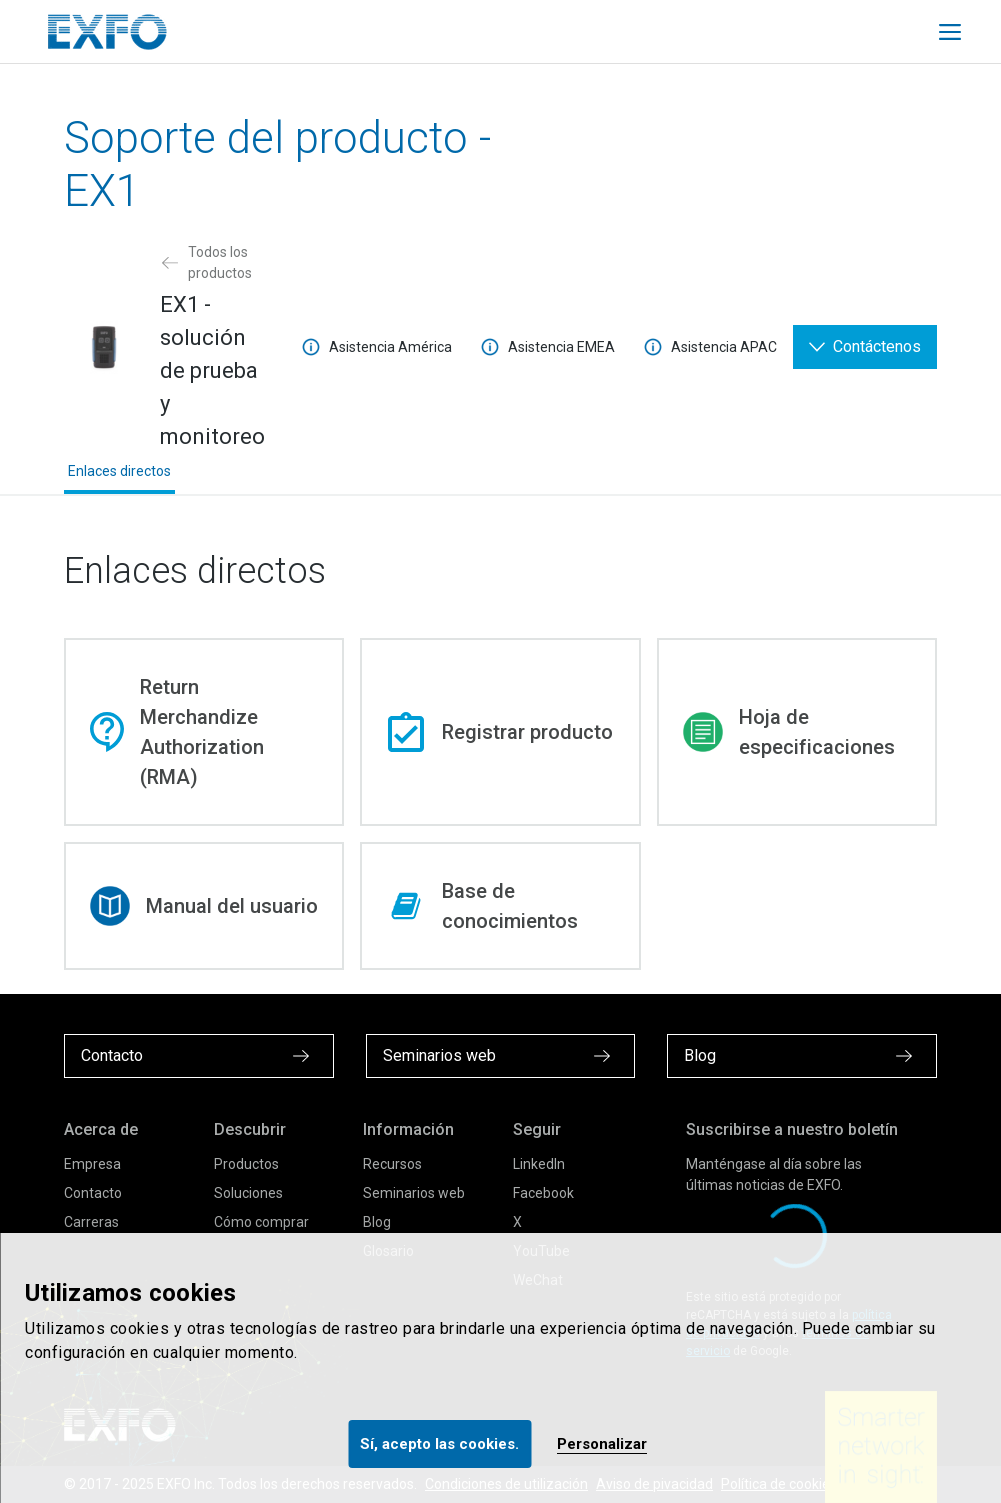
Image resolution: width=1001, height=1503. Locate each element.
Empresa (92, 1164)
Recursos (392, 1164)
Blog (377, 1222)
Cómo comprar (261, 1222)
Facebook (543, 1193)
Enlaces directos (119, 471)
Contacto (93, 1193)
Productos (246, 1164)
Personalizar (602, 1444)
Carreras (91, 1222)
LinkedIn (539, 1164)
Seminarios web (414, 1193)
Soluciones (248, 1193)
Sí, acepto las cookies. (439, 1444)
